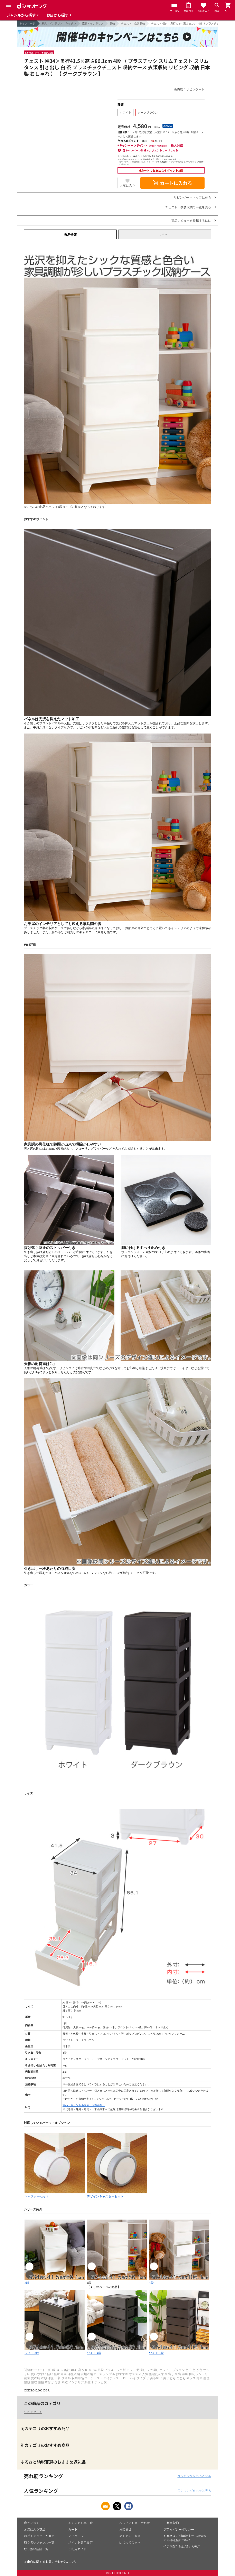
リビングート (33, 2412)
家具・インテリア (92, 23)
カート (72, 2529)
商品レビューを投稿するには (191, 220)
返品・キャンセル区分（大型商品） (84, 2105)
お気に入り (127, 185)
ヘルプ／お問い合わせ (134, 2523)
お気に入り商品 (34, 2529)
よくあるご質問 (130, 2536)
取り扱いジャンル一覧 (39, 2542)
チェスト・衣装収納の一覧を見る (188, 207)
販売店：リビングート (189, 89)
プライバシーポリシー (178, 2529)
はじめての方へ (130, 2542)
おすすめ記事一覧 (80, 2523)
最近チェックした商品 (39, 2536)
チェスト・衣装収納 (133, 23)
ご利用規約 (171, 2523)
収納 (112, 23)
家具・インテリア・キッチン (58, 23)
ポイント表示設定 (80, 2542)
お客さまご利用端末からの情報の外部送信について (184, 2538)
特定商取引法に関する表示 (181, 2546)
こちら (71, 2561)
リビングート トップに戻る (192, 197)
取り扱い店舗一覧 (36, 2549)
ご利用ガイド (77, 2549)
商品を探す (31, 2523)
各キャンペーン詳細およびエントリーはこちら (150, 150)
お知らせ (125, 2529)
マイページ (76, 2536)
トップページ (27, 23)
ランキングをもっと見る (194, 2476)
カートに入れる (172, 183)
